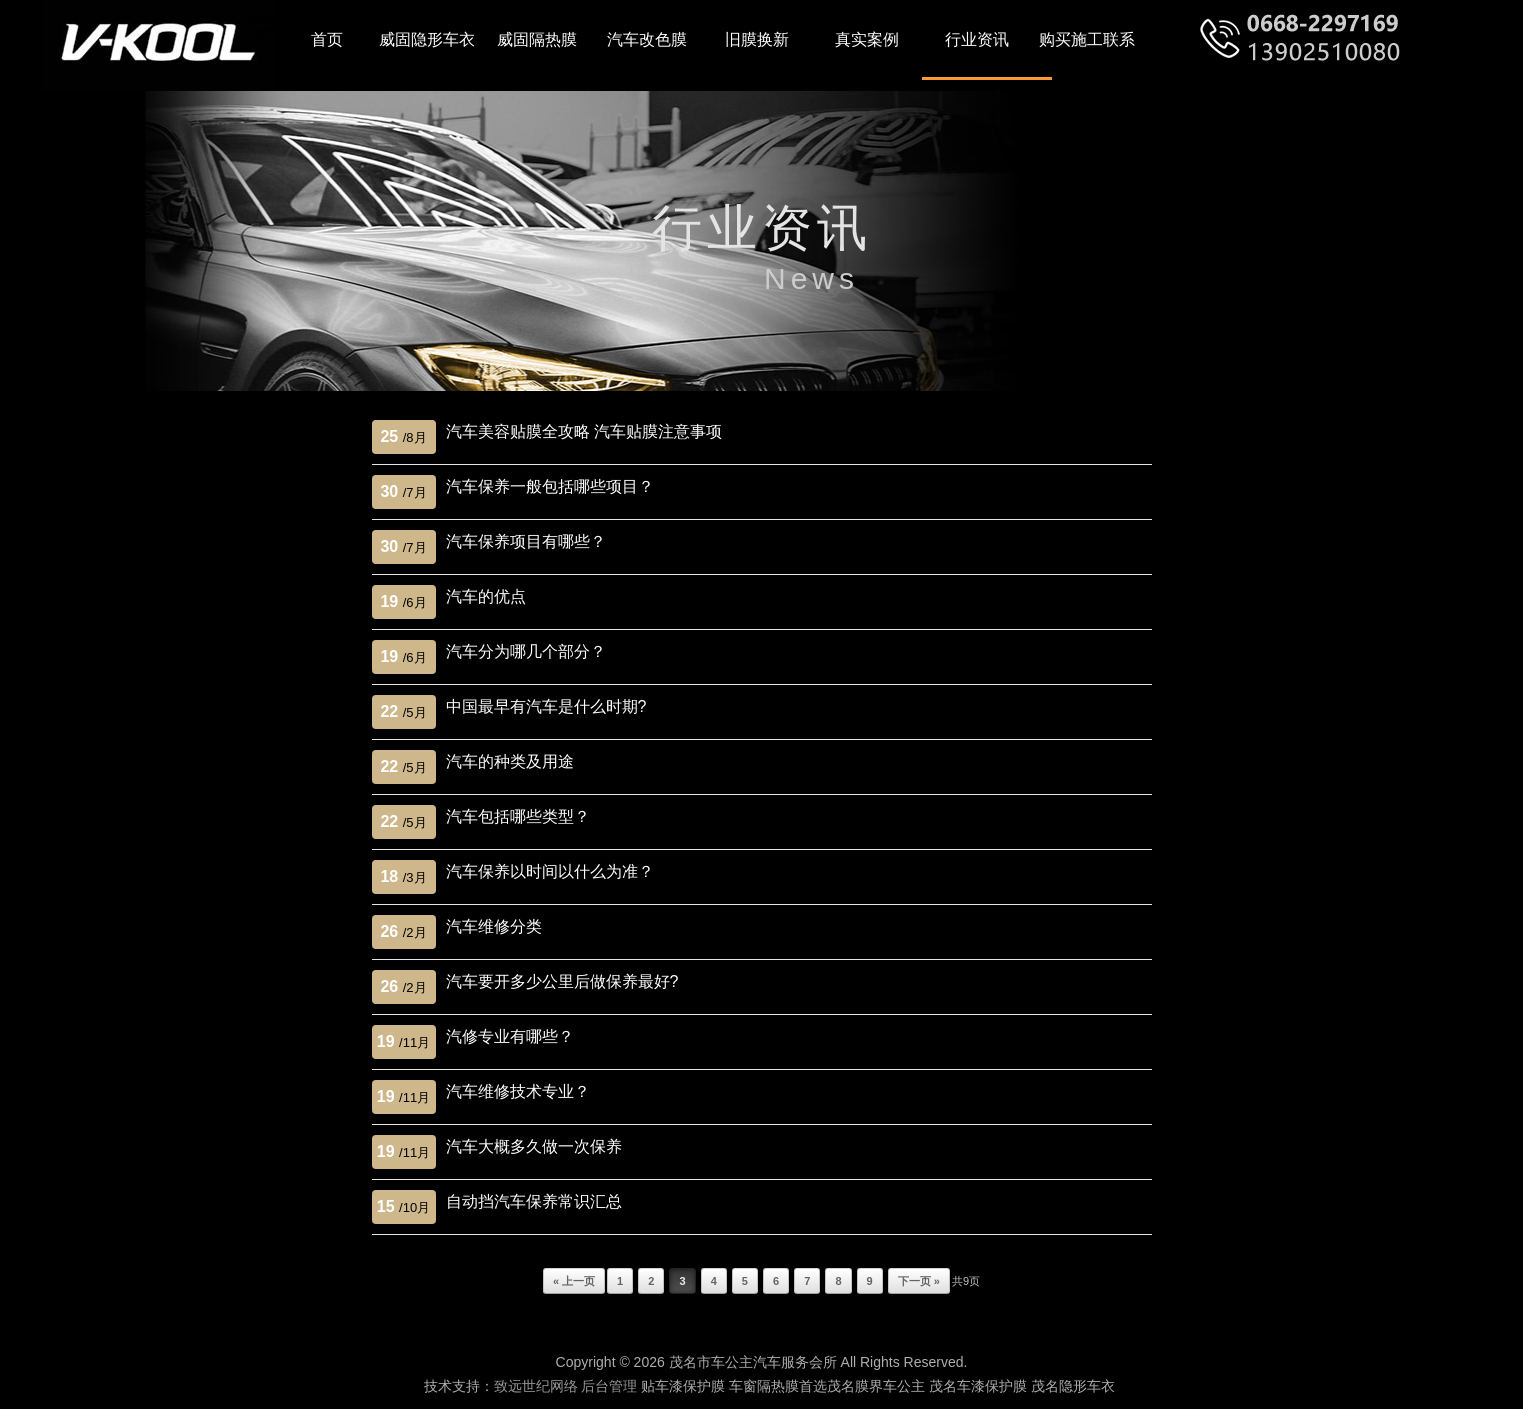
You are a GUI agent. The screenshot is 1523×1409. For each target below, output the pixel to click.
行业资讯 (977, 39)
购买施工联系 (1087, 39)
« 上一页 (574, 1281)
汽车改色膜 (647, 39)
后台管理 (609, 1386)
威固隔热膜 (537, 39)
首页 (327, 39)
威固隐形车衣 (427, 39)
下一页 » (919, 1281)
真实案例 (867, 39)
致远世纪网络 (536, 1386)
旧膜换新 (757, 39)
